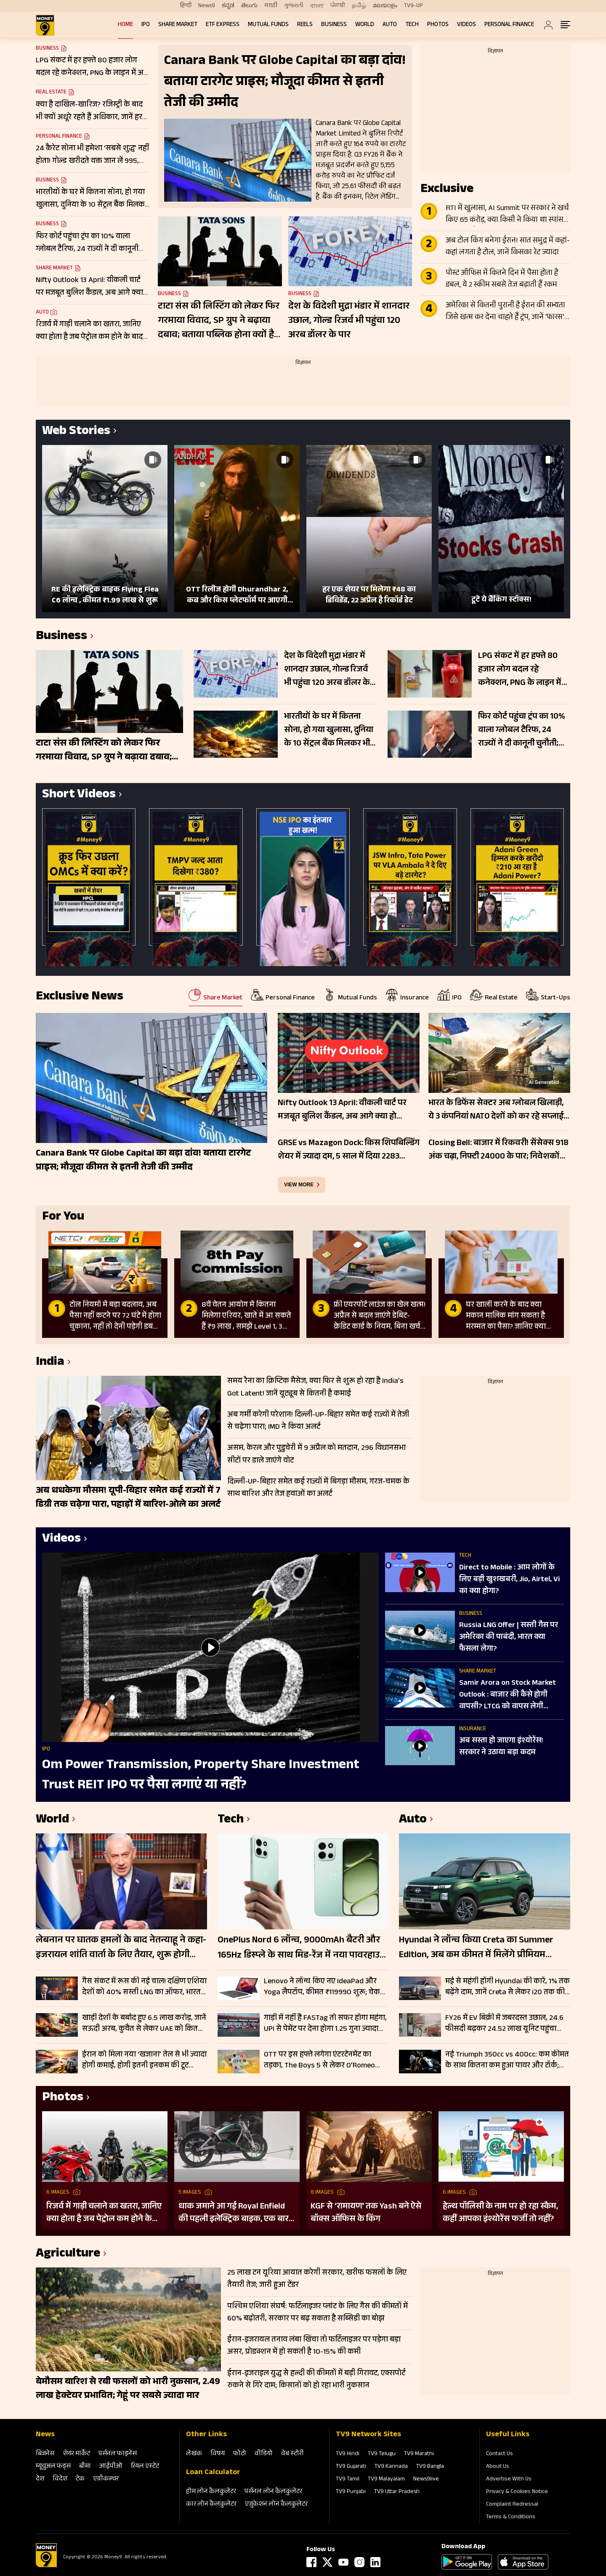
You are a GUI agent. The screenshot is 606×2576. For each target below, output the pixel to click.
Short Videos (79, 795)
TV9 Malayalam (386, 2480)
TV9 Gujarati (351, 2467)
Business (334, 25)
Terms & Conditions (510, 2517)
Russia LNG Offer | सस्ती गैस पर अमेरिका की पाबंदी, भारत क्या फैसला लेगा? (508, 1637)
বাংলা (317, 6)
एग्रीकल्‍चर (106, 2479)
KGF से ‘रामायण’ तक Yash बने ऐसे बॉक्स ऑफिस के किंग (366, 2213)
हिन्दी (185, 6)
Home (125, 25)
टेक (80, 2479)
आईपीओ (110, 2466)
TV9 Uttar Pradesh (397, 2492)
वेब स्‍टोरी (292, 2454)
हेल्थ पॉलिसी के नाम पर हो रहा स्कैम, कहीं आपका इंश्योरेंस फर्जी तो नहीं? (500, 2213)
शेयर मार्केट (76, 2454)
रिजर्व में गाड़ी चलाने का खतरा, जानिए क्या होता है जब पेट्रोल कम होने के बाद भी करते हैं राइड (104, 2213)
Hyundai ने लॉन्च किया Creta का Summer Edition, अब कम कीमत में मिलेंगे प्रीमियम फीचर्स (476, 1948)
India (50, 1363)
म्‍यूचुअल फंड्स (53, 2466)
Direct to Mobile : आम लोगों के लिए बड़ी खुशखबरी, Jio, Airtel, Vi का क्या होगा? (509, 1580)
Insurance (472, 1729)
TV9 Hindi (347, 2454)
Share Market (177, 25)
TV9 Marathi (419, 2454)
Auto (390, 25)
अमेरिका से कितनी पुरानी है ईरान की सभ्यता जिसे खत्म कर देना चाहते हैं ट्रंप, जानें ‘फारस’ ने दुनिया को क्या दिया (505, 312)
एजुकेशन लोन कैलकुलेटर (276, 2504)
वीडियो (264, 2454)
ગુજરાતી (293, 6)
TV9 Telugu (382, 2454)
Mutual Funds (268, 25)
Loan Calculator (213, 2473)
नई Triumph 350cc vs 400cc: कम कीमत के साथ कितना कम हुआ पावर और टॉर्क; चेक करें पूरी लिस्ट (507, 2060)
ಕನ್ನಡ (228, 6)
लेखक (194, 2454)
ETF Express (222, 25)
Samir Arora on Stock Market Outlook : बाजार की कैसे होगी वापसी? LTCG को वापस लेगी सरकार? (507, 1695)
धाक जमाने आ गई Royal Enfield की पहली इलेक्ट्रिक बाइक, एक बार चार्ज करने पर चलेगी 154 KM (233, 2213)
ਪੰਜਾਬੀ (337, 6)
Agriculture (68, 2254)
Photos (438, 25)
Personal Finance (509, 25)
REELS (305, 25)
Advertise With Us (509, 2480)
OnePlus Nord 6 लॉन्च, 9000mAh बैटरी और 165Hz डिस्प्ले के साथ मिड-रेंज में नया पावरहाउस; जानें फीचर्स (303, 1948)
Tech (412, 25)
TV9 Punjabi (351, 2492)
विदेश (60, 2479)
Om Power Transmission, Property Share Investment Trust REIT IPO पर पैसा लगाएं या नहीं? (200, 1775)
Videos (466, 25)
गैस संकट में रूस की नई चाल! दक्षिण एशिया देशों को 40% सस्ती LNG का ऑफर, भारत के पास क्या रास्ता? (144, 1987)
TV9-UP (413, 6)
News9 (206, 6)
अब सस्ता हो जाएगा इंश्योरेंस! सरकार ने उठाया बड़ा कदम (501, 1747)
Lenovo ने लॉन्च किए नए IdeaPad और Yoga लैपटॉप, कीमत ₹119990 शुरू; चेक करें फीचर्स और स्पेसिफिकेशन (322, 1987)
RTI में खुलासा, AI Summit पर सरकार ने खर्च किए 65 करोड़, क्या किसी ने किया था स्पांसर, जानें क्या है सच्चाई (507, 214)
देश (40, 2479)
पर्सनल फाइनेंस (117, 2454)
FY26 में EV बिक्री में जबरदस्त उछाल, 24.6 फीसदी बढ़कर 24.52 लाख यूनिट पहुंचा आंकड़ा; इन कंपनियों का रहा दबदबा (504, 2023)
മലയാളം (385, 6)
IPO (145, 25)
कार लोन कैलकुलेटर (211, 2504)
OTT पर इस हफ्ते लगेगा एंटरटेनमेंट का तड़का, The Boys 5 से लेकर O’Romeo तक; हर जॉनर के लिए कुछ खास (319, 2060)
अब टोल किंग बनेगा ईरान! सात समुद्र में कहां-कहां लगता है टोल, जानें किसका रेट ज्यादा (508, 247)
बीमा (85, 2466)
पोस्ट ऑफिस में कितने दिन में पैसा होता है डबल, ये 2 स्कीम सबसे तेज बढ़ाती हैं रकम (502, 279)
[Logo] (46, 2566)
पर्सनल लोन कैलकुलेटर (273, 2492)
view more (299, 1185)
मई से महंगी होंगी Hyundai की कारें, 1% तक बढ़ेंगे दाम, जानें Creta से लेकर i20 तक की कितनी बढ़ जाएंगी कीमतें (507, 1987)
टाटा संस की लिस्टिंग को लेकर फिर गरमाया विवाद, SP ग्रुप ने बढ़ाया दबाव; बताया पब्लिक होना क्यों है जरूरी (218, 321)
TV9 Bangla (430, 2467)
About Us (497, 2467)
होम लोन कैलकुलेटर (211, 2492)
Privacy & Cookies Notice (517, 2492)
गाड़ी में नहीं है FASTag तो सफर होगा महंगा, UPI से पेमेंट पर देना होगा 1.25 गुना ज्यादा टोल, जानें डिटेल (325, 2023)
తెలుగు (249, 6)
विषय (217, 2454)
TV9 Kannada (391, 2467)
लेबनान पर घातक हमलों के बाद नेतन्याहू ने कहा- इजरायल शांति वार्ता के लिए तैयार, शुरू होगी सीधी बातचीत (121, 1948)
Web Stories (76, 432)
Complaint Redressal (512, 2505)
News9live (426, 2480)
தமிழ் (359, 6)
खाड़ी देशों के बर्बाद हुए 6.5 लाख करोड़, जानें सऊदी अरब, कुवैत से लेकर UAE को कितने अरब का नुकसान (144, 2023)
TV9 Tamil (347, 2480)
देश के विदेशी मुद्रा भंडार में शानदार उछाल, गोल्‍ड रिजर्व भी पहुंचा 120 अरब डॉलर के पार (348, 321)
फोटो (239, 2454)
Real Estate (51, 93)
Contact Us (499, 2454)
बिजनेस (45, 2454)
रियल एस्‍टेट (145, 2466)
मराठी (270, 6)
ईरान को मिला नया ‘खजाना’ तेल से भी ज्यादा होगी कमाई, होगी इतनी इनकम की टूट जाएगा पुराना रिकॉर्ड (144, 2060)
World (364, 25)
